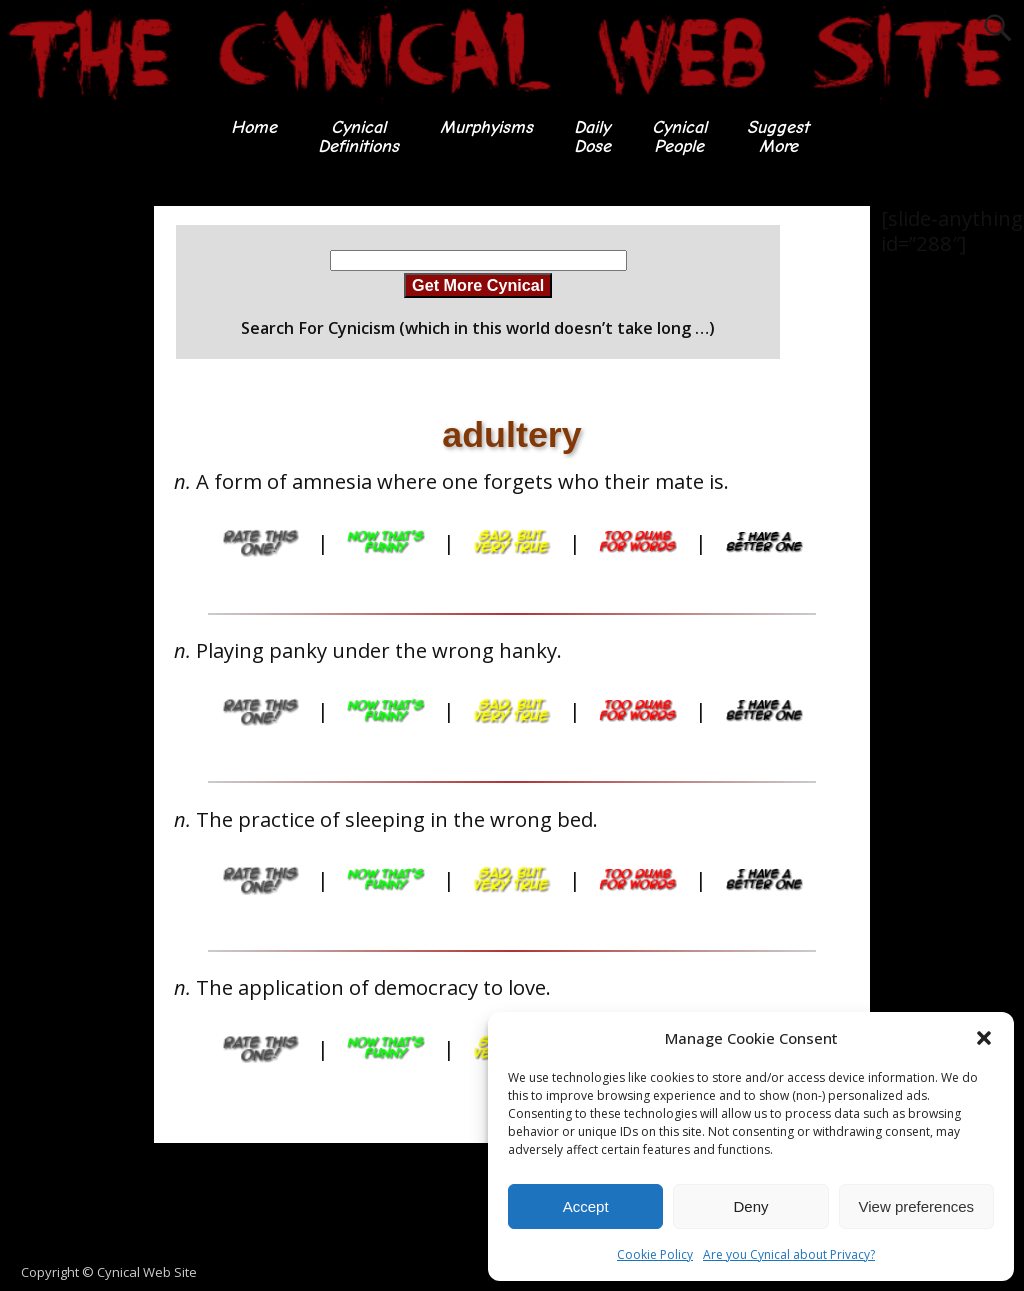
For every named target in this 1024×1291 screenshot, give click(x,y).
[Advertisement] (80, 506)
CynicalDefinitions (358, 136)
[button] (984, 1038)
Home (254, 127)
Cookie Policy (655, 1254)
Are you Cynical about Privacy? (789, 1254)
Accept (586, 1206)
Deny (750, 1206)
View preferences (917, 1206)
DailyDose (592, 136)
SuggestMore (779, 136)
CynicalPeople (679, 136)
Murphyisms (486, 127)
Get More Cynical (478, 285)
